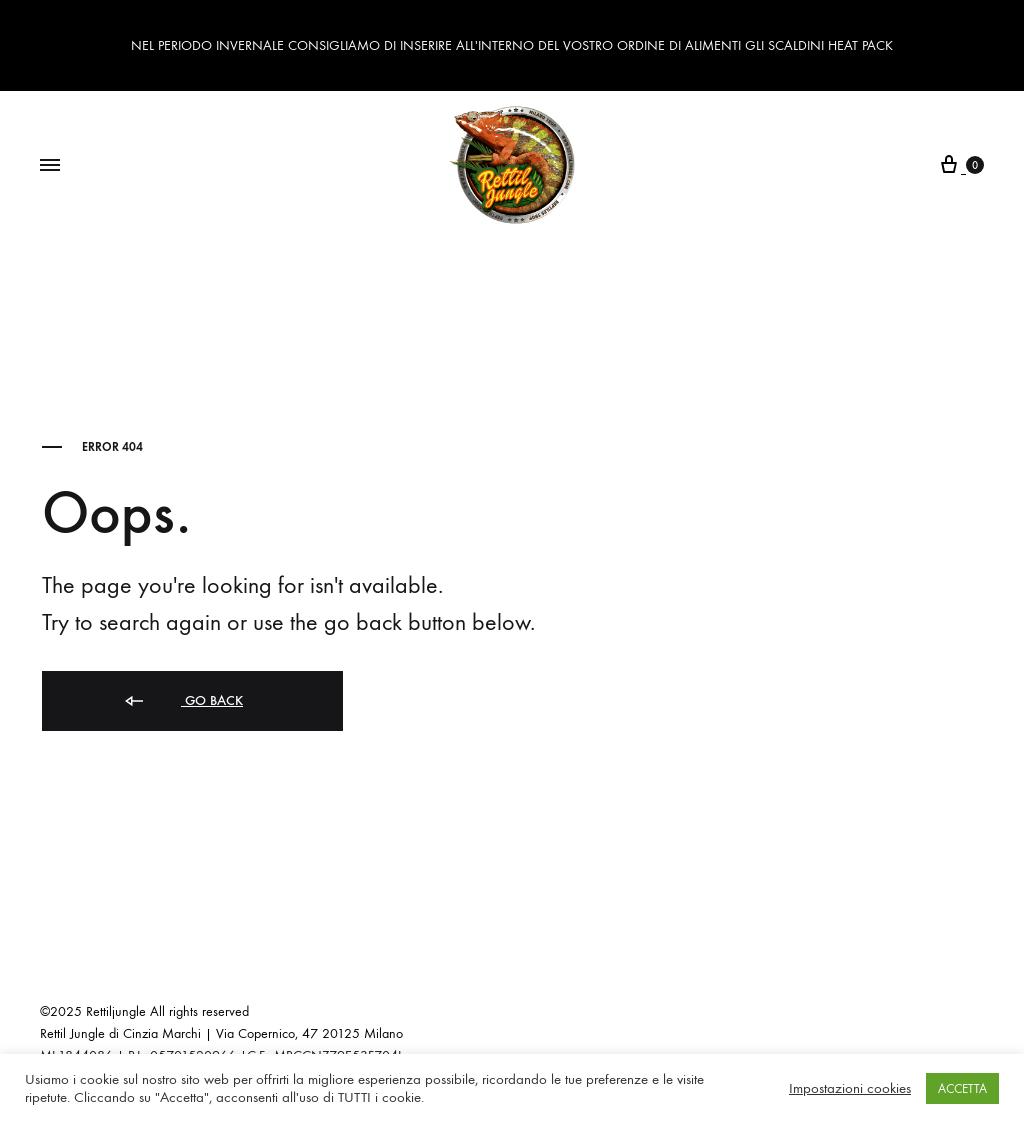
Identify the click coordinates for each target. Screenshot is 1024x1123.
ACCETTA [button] (962, 1088)
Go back (182, 701)
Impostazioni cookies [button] (850, 1088)
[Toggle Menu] (50, 166)
